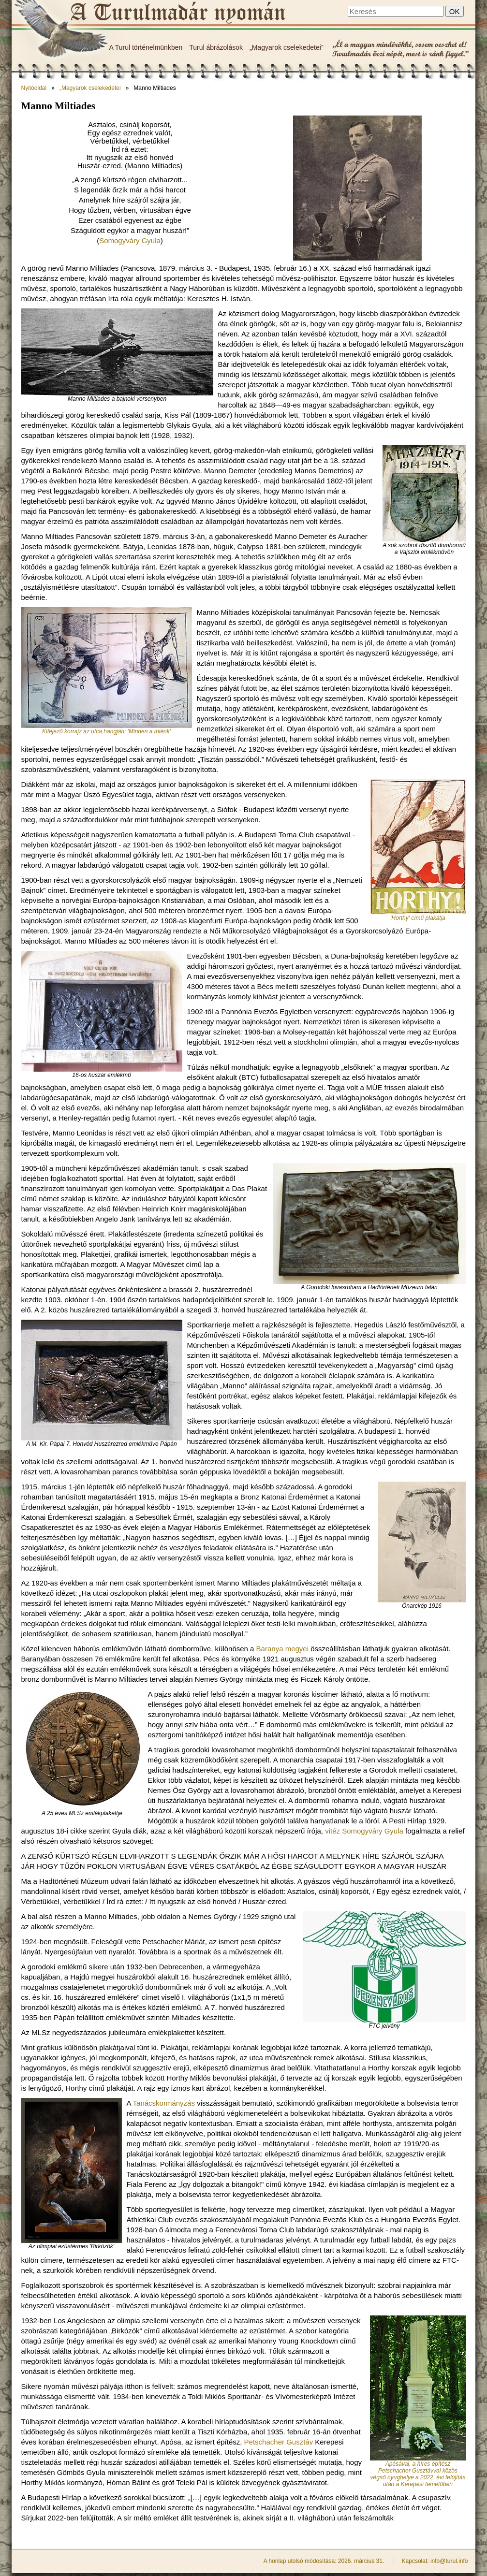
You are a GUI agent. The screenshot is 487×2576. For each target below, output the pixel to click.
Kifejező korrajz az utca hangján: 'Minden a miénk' (106, 731)
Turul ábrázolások (216, 47)
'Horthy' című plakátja (417, 918)
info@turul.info (449, 2561)
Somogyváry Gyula (130, 240)
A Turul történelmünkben (146, 47)
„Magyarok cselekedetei (90, 88)
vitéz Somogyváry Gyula (364, 1831)
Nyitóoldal (34, 88)
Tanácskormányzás (164, 2103)
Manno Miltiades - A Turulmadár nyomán (177, 13)
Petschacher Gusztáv (278, 2442)
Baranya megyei (282, 1649)
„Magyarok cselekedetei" (287, 47)
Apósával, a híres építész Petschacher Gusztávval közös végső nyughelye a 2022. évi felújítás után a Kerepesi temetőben (418, 2474)
